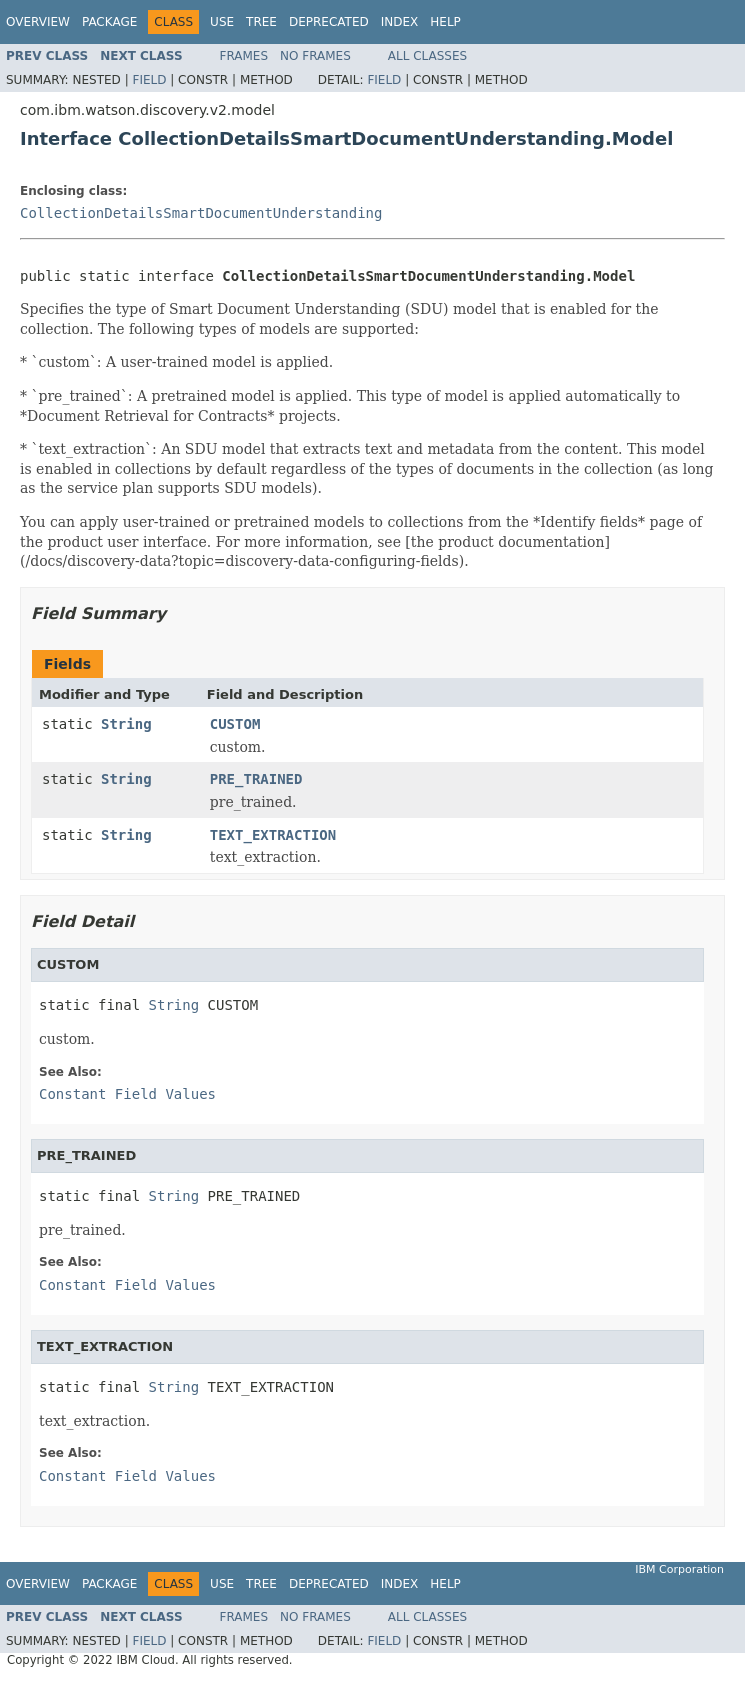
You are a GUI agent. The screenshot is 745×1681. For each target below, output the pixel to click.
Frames (244, 56)
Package (109, 22)
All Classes (427, 56)
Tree (261, 22)
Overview (38, 22)
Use (222, 22)
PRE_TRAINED (256, 779)
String (126, 724)
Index (400, 22)
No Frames (315, 56)
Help (445, 22)
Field (149, 80)
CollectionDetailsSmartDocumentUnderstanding (201, 213)
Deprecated (329, 22)
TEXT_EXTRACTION (273, 835)
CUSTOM (235, 724)
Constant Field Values (127, 1094)
